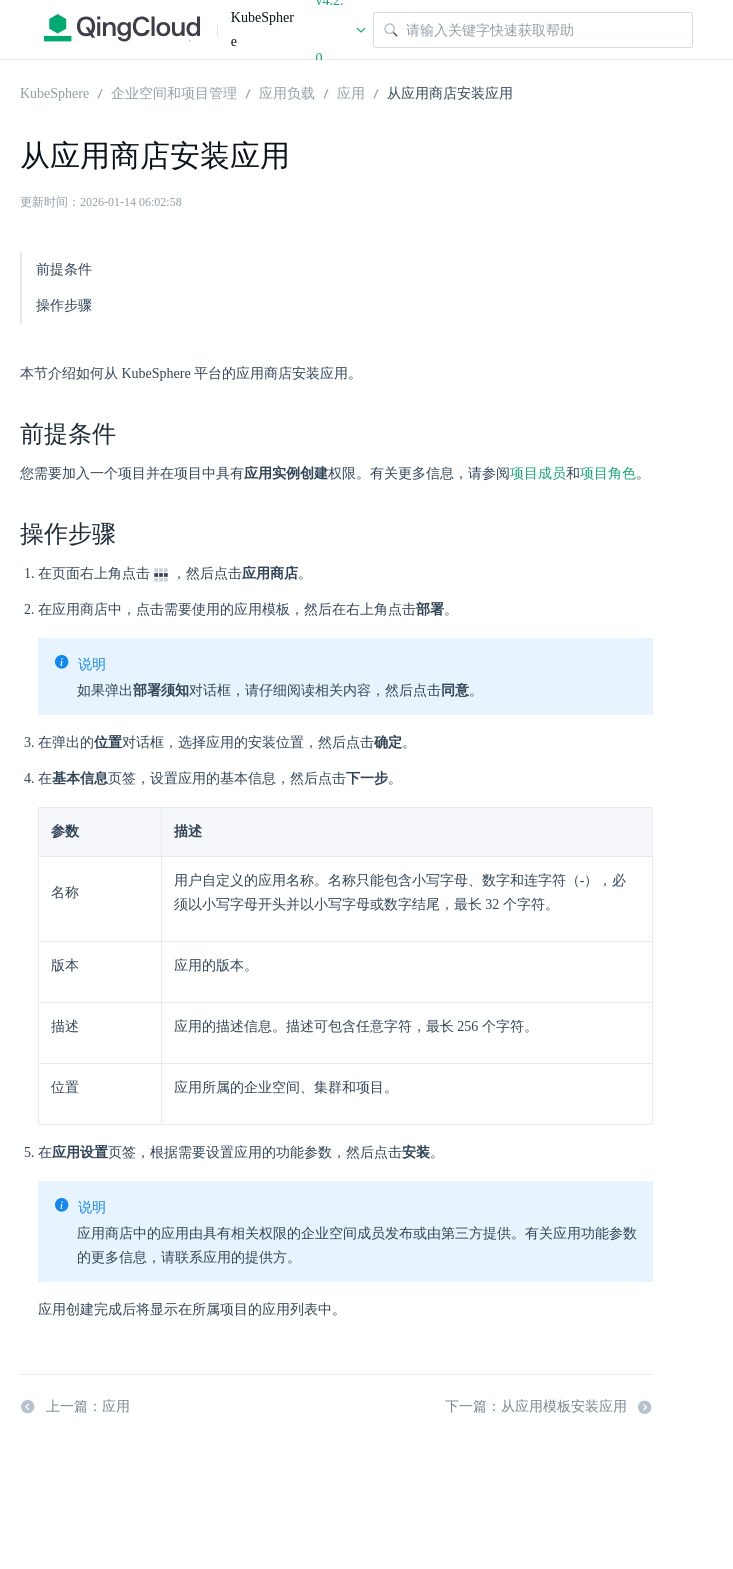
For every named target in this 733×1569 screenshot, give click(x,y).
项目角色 (608, 473)
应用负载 (287, 92)
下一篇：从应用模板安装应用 (549, 1407)
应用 (351, 92)
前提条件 (64, 269)
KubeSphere (54, 92)
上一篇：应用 (75, 1407)
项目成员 (538, 473)
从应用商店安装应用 (450, 92)
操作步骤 (64, 305)
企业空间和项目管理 (174, 92)
